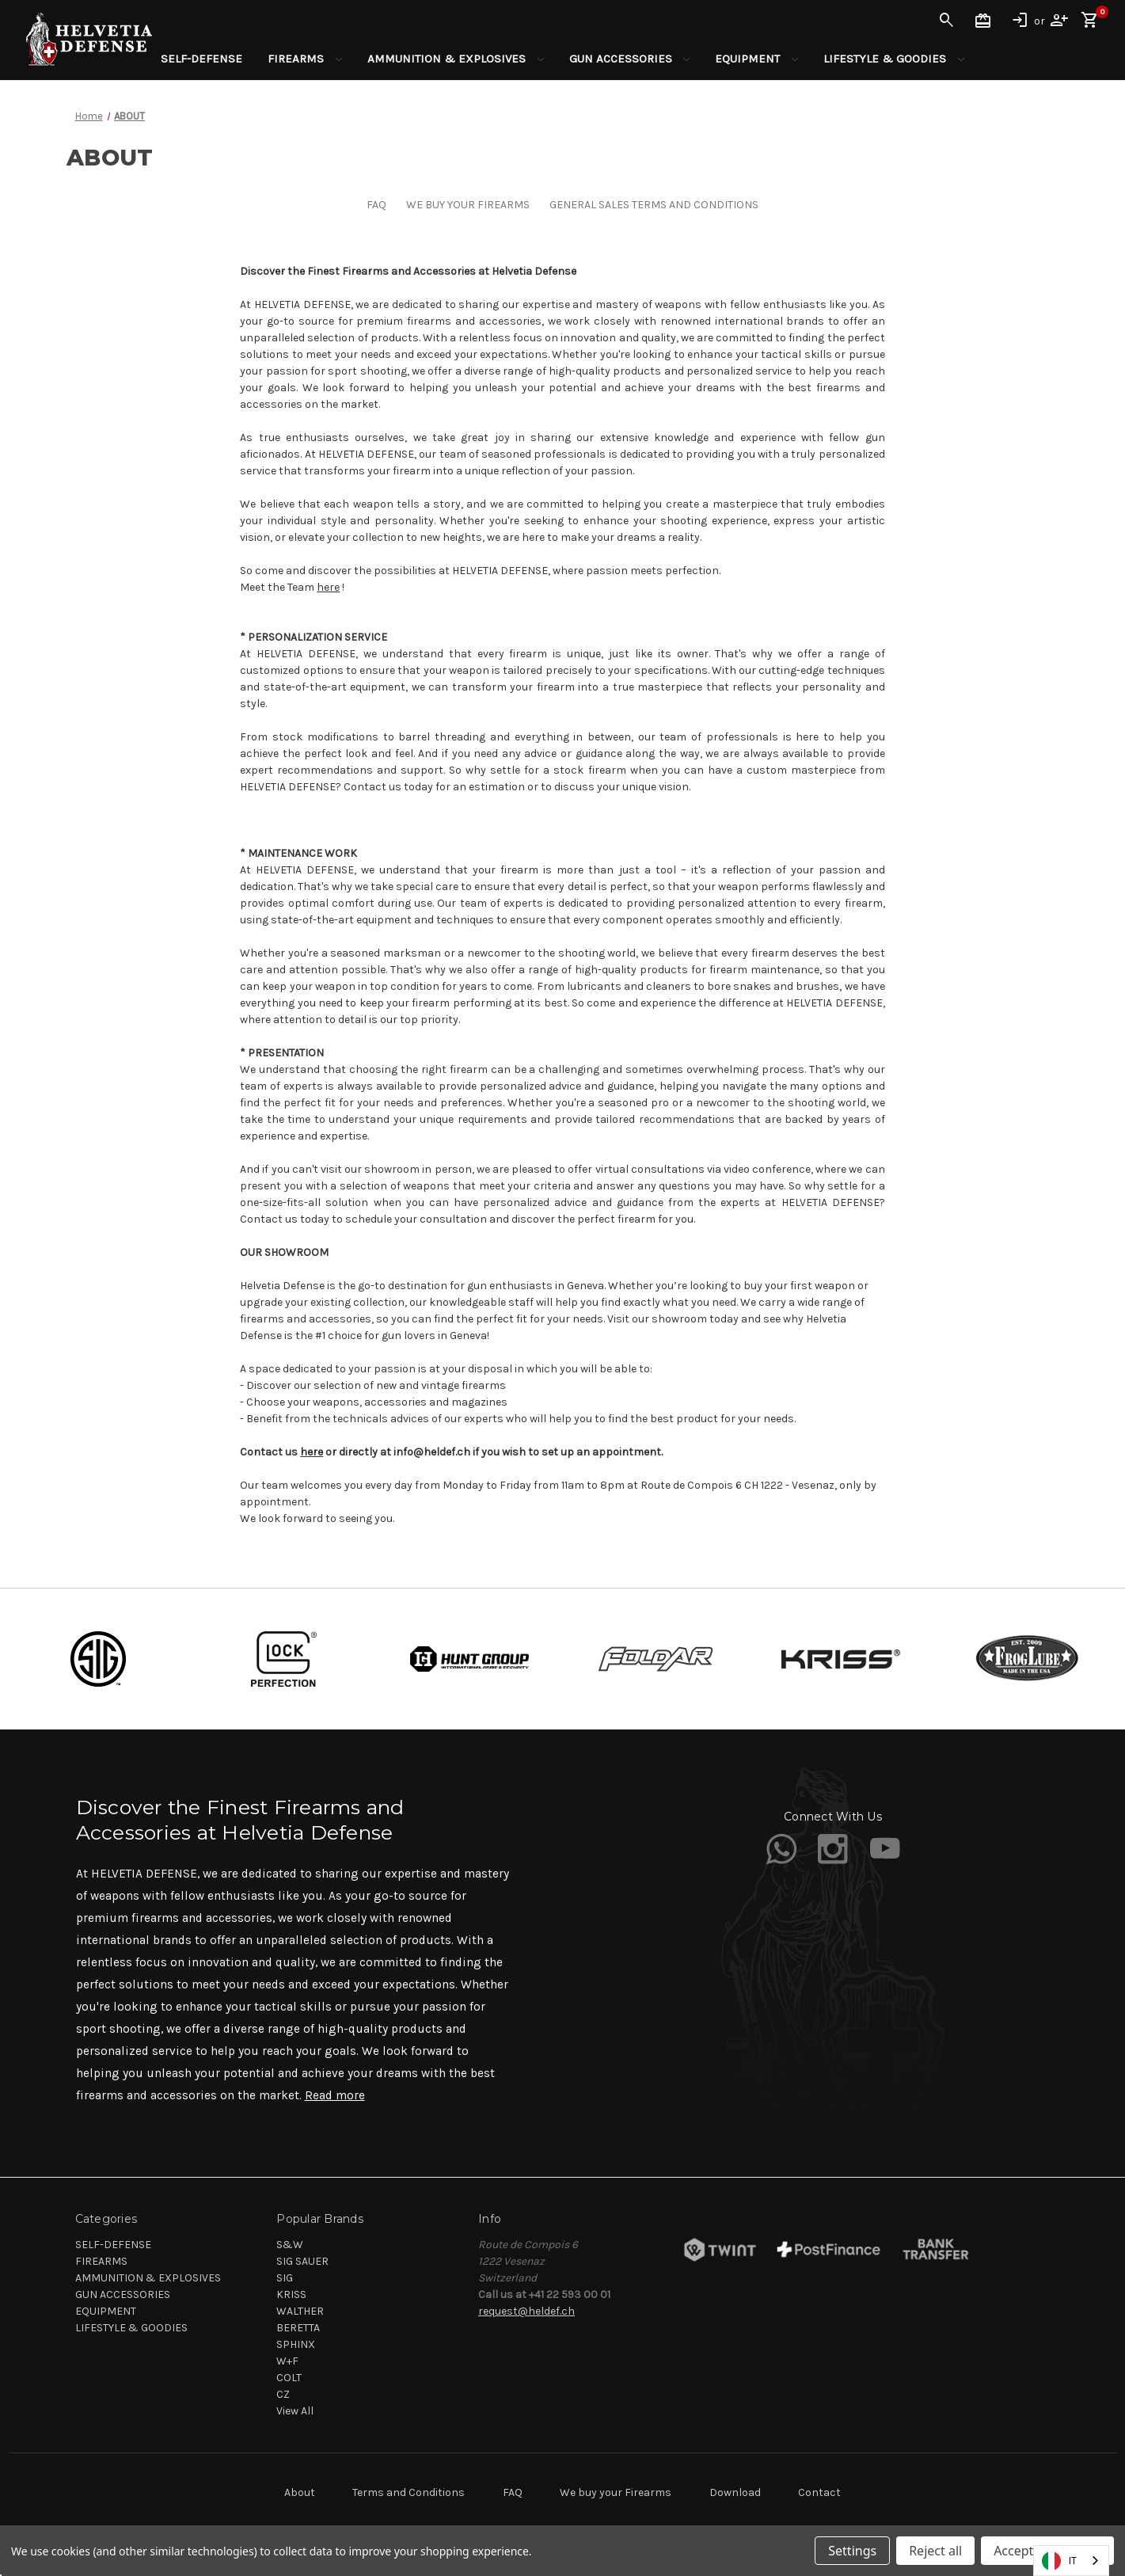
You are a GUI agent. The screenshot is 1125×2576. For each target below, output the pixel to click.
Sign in (1019, 20)
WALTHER (300, 2311)
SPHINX (295, 2344)
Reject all (935, 2550)
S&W (289, 2244)
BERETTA (298, 2327)
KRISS (291, 2294)
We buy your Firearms (615, 2492)
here (328, 587)
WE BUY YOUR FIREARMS (468, 204)
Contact (819, 2492)
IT (1059, 2560)
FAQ (376, 204)
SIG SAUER (302, 2261)
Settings (852, 2550)
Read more (335, 2095)
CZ (283, 2394)
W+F (287, 2361)
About (299, 2492)
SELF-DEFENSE (201, 58)
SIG (284, 2278)
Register (1059, 20)
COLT (289, 2377)
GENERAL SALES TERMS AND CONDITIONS (653, 204)
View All (295, 2411)
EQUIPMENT (756, 58)
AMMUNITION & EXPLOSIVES (455, 58)
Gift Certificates (983, 20)
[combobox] (1071, 2560)
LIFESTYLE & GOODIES (893, 58)
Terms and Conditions (408, 2492)
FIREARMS (305, 58)
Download (735, 2492)
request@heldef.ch (526, 2311)
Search (947, 20)
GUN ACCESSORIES (629, 58)
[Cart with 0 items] (1090, 20)
